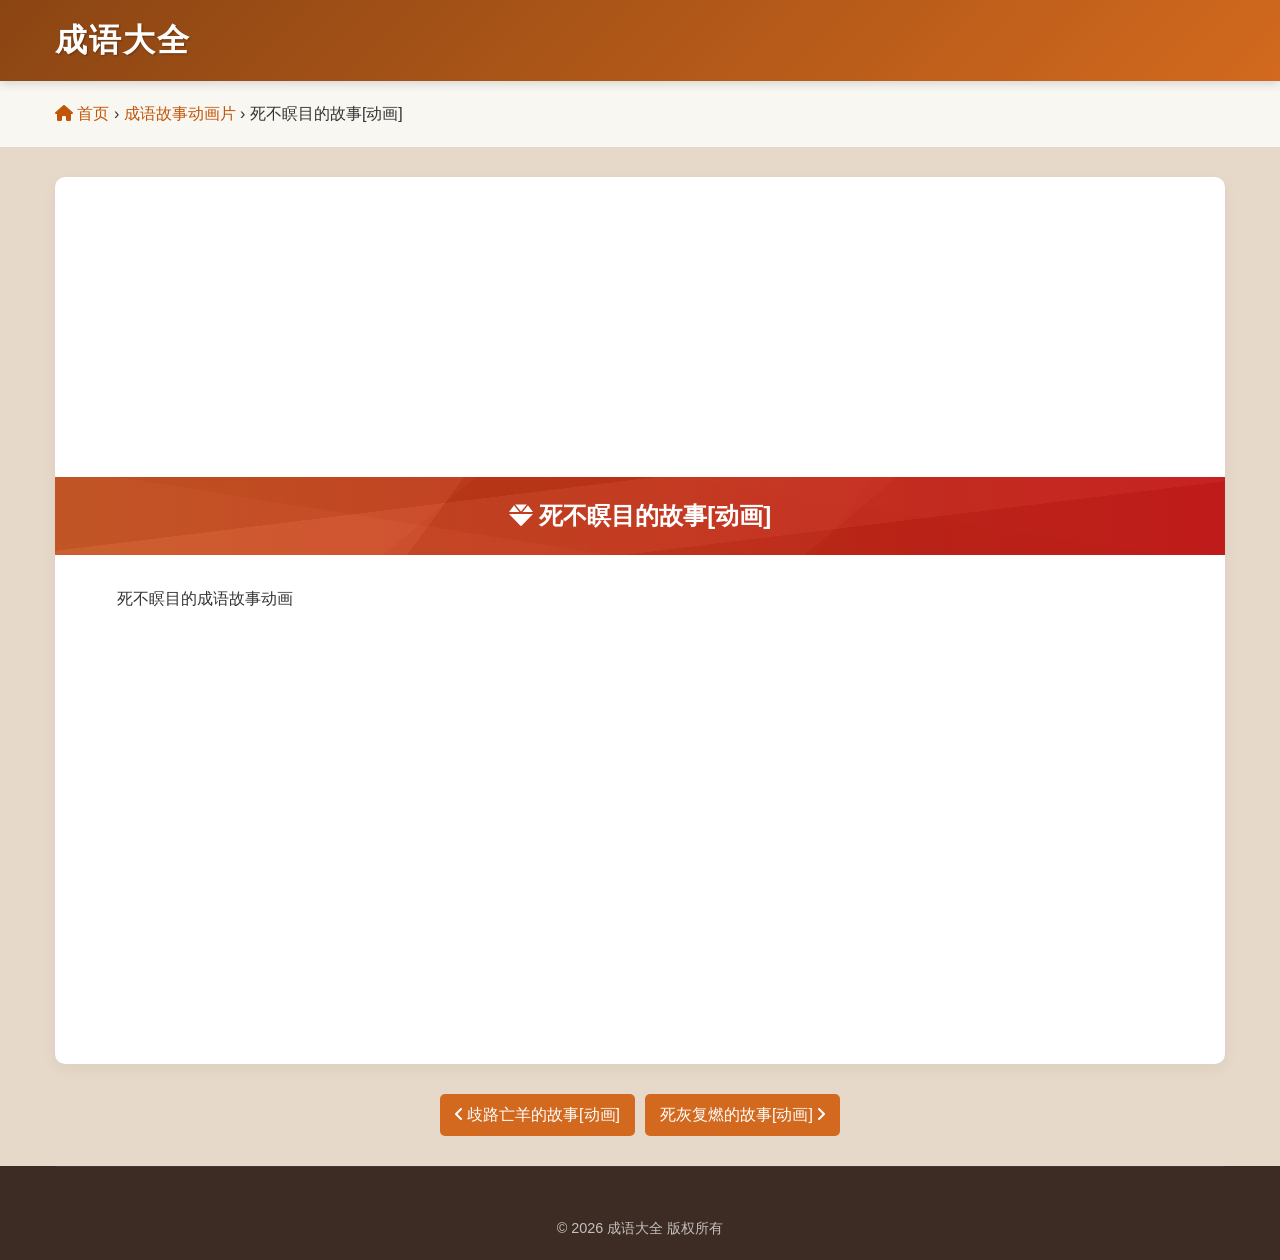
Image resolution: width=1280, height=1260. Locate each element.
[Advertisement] (640, 327)
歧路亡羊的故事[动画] (537, 1114)
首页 (82, 113)
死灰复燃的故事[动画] (742, 1114)
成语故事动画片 (180, 113)
